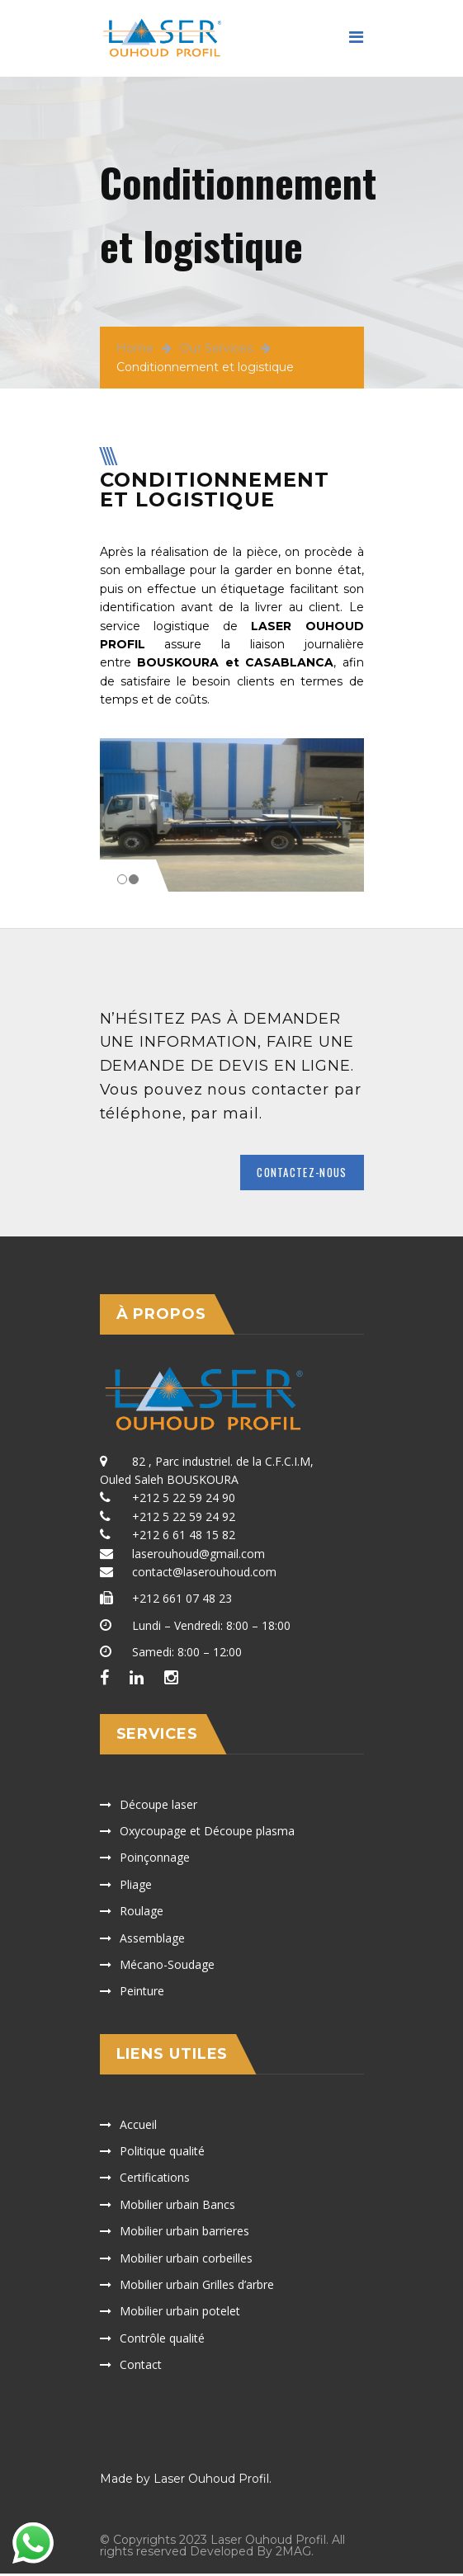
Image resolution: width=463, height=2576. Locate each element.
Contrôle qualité (162, 2340)
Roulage (141, 1912)
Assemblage (152, 1939)
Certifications (155, 2179)
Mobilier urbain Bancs (177, 2206)
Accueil (138, 2126)
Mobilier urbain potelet (180, 2313)
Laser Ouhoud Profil (211, 2481)
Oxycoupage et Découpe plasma (207, 1832)
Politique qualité (162, 2152)
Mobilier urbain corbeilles (186, 2260)
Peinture (142, 1993)
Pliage (136, 1886)
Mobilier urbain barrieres (184, 2232)
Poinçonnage (155, 1859)
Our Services (216, 348)
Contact (141, 2366)
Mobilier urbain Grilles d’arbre (197, 2286)
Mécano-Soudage (167, 1966)
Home (135, 348)
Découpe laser (158, 1806)
